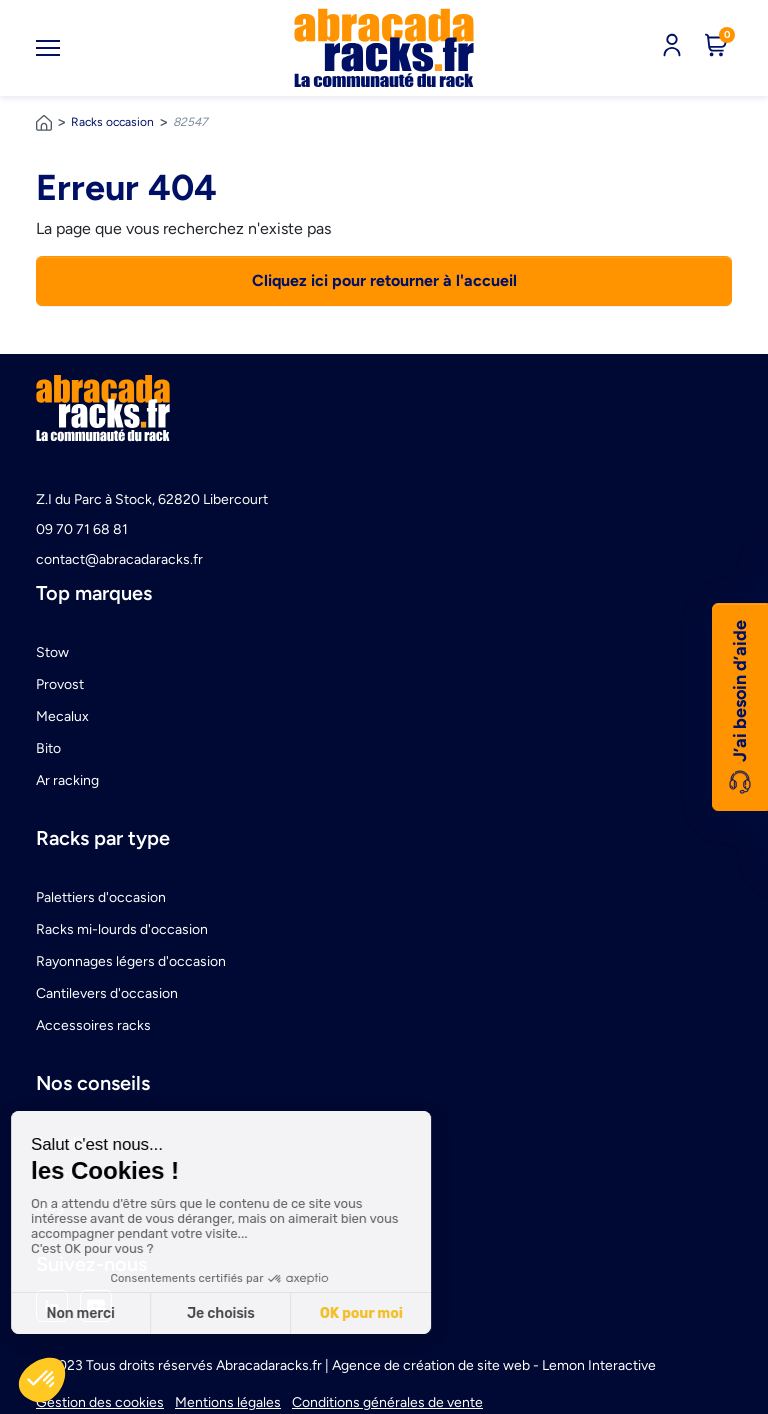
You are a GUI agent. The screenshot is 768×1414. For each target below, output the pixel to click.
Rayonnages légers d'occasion (131, 961)
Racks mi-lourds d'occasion (122, 929)
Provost (60, 684)
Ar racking (67, 780)
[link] (384, 48)
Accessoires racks (93, 1025)
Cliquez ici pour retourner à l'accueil (384, 280)
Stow (52, 652)
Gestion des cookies (100, 1402)
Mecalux (62, 716)
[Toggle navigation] (48, 48)
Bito (48, 748)
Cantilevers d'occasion (107, 993)
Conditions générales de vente (387, 1402)
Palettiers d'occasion (101, 897)
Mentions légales (228, 1402)
